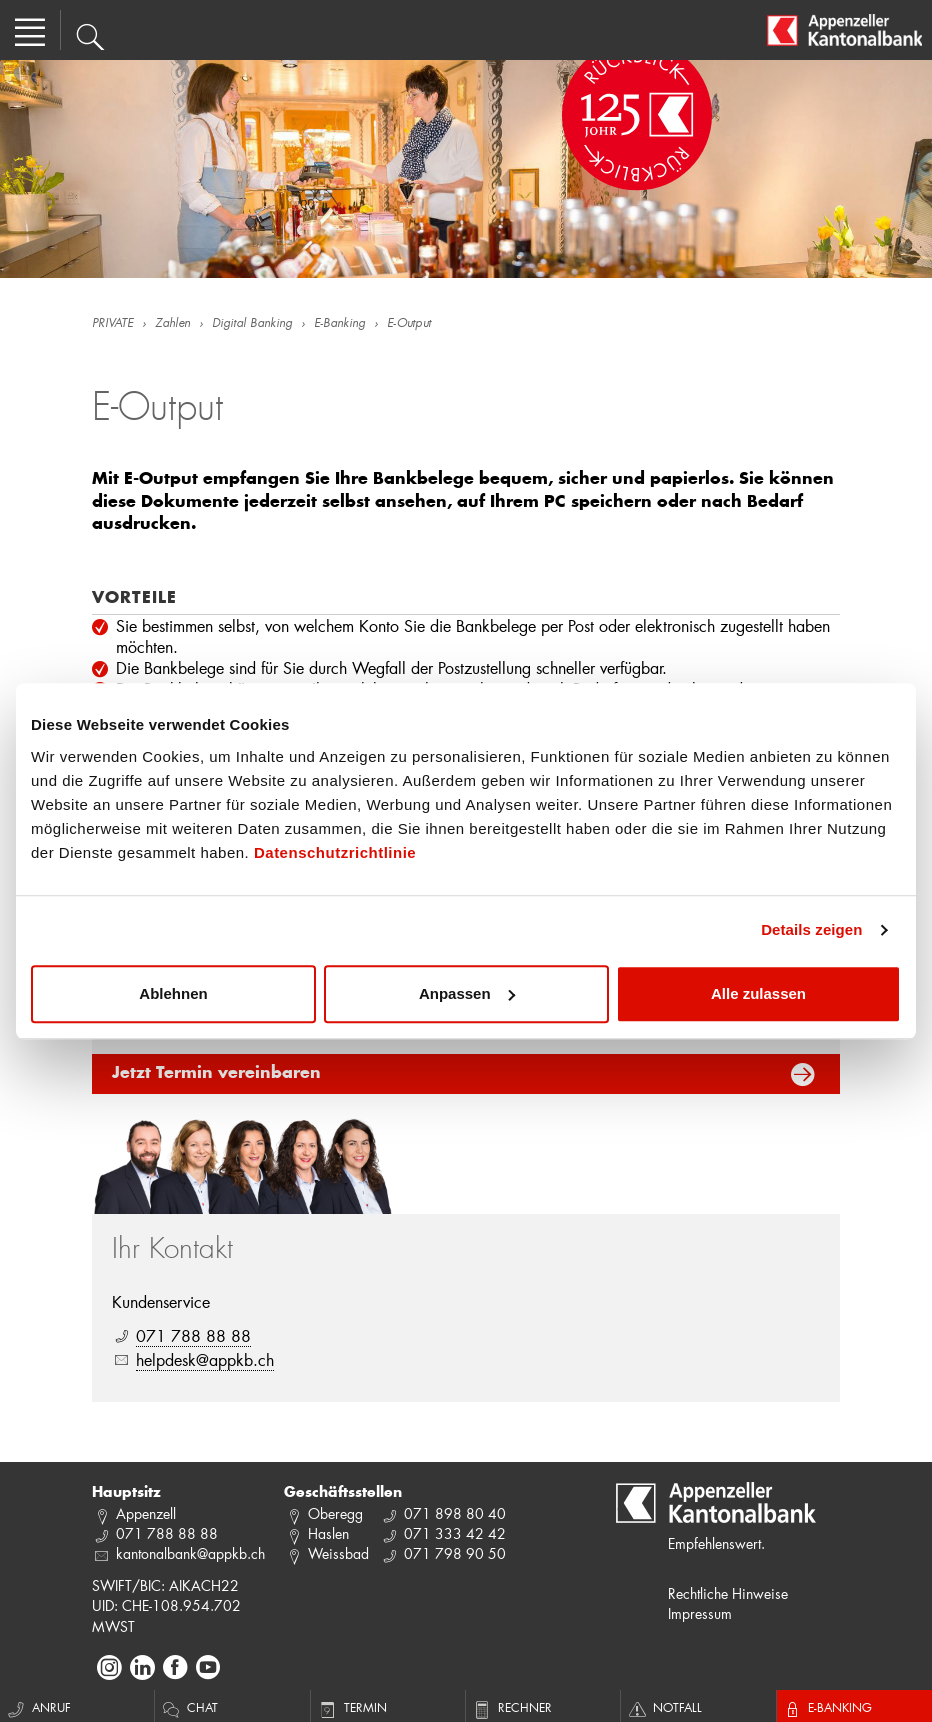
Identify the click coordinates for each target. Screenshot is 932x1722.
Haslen (328, 1533)
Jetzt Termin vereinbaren (216, 1074)
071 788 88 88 (193, 1335)
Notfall (664, 1707)
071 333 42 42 (455, 1533)
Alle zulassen (758, 993)
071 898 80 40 (455, 1513)
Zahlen (172, 324)
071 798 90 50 (455, 1553)
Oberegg (335, 1513)
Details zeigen (811, 929)
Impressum (700, 1613)
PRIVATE (112, 324)
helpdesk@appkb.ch (205, 1359)
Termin (351, 1707)
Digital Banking (252, 324)
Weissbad (338, 1553)
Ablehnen (173, 993)
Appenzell (146, 1513)
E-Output (409, 324)
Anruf (38, 1707)
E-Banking (339, 324)
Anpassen (467, 993)
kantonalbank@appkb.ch (190, 1553)
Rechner (511, 1707)
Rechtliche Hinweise (728, 1593)
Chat (189, 1707)
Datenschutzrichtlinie (335, 852)
